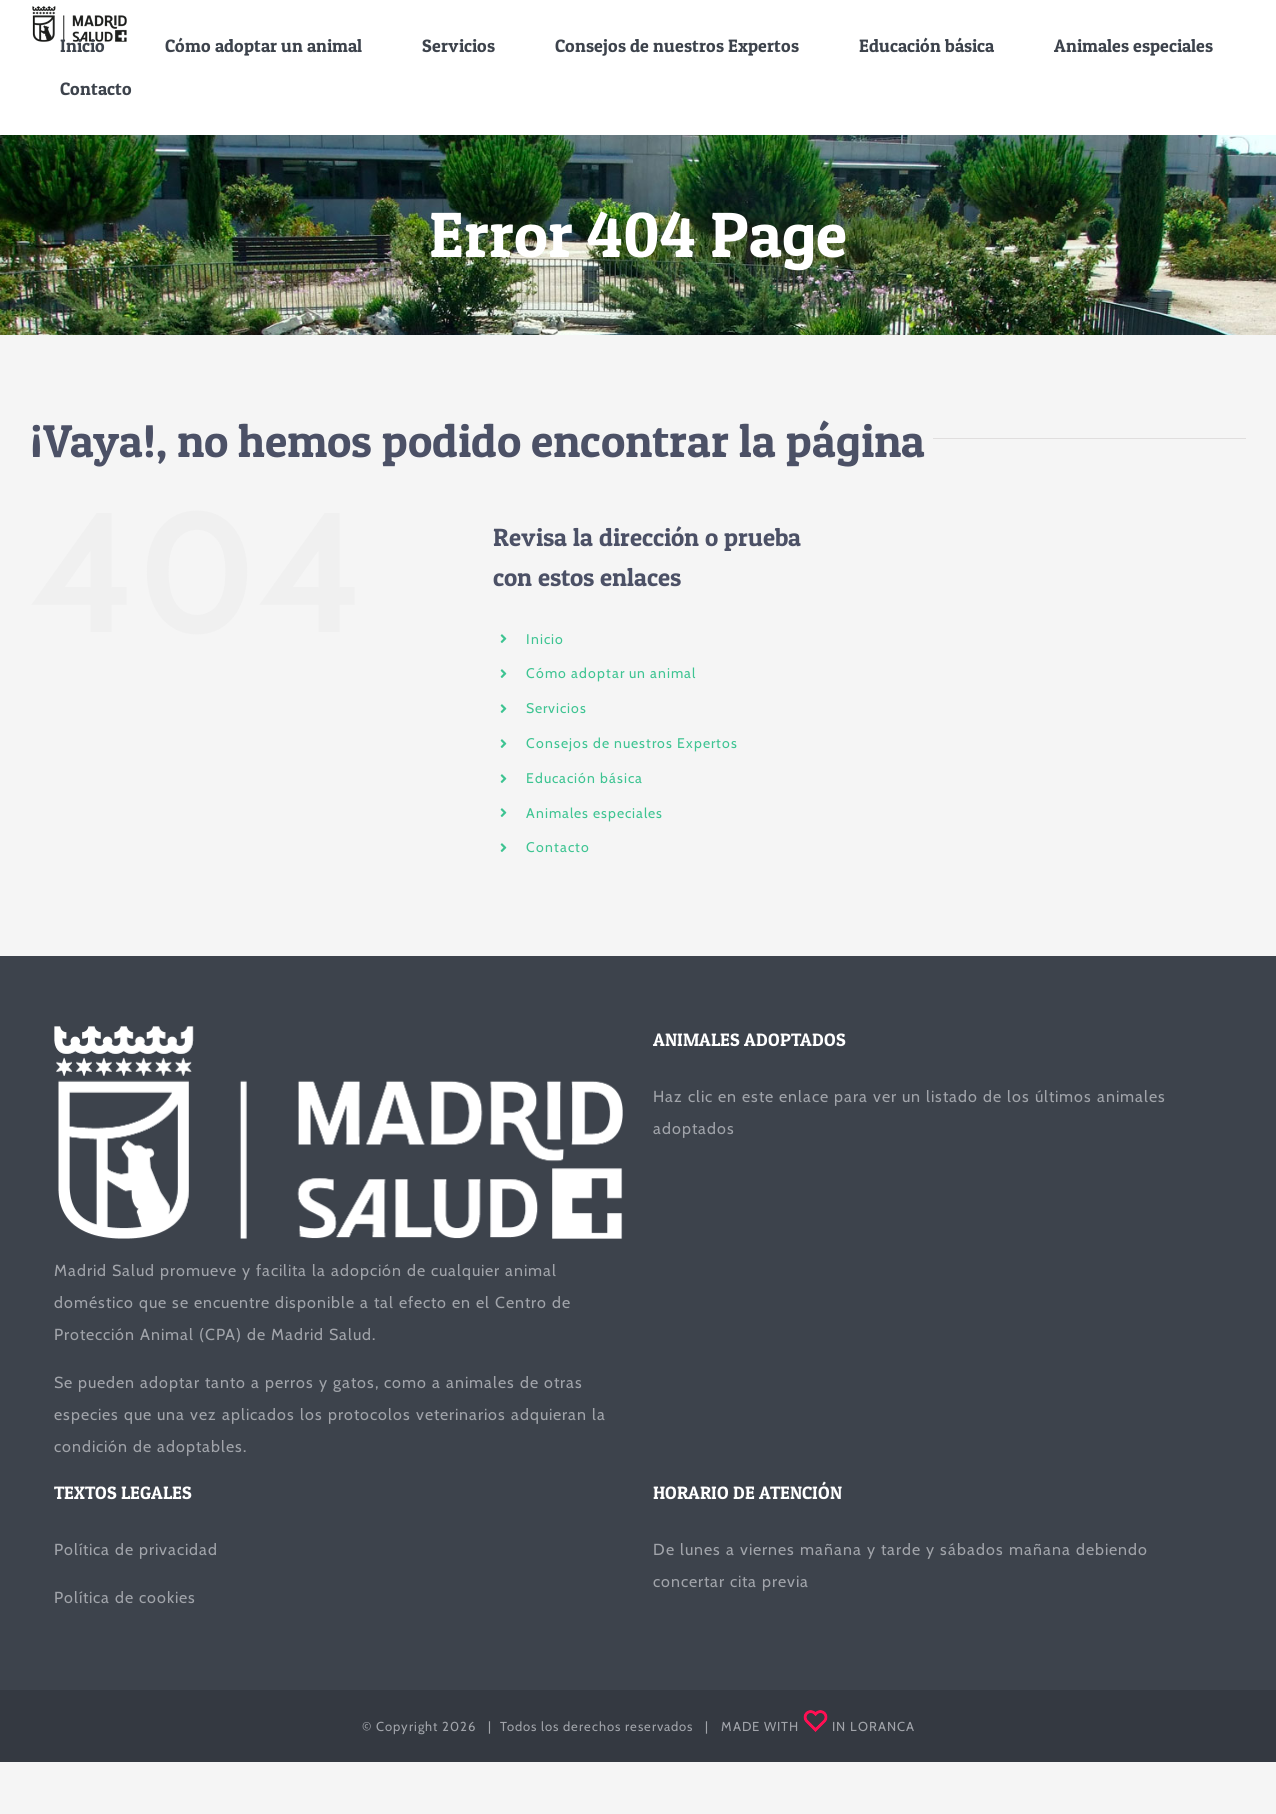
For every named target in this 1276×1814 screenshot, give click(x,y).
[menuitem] (82, 45)
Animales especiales (594, 813)
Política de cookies (125, 1597)
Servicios (556, 708)
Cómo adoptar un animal (611, 674)
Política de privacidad (136, 1549)
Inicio (545, 639)
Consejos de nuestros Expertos (632, 743)
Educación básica (584, 778)
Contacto (558, 848)
